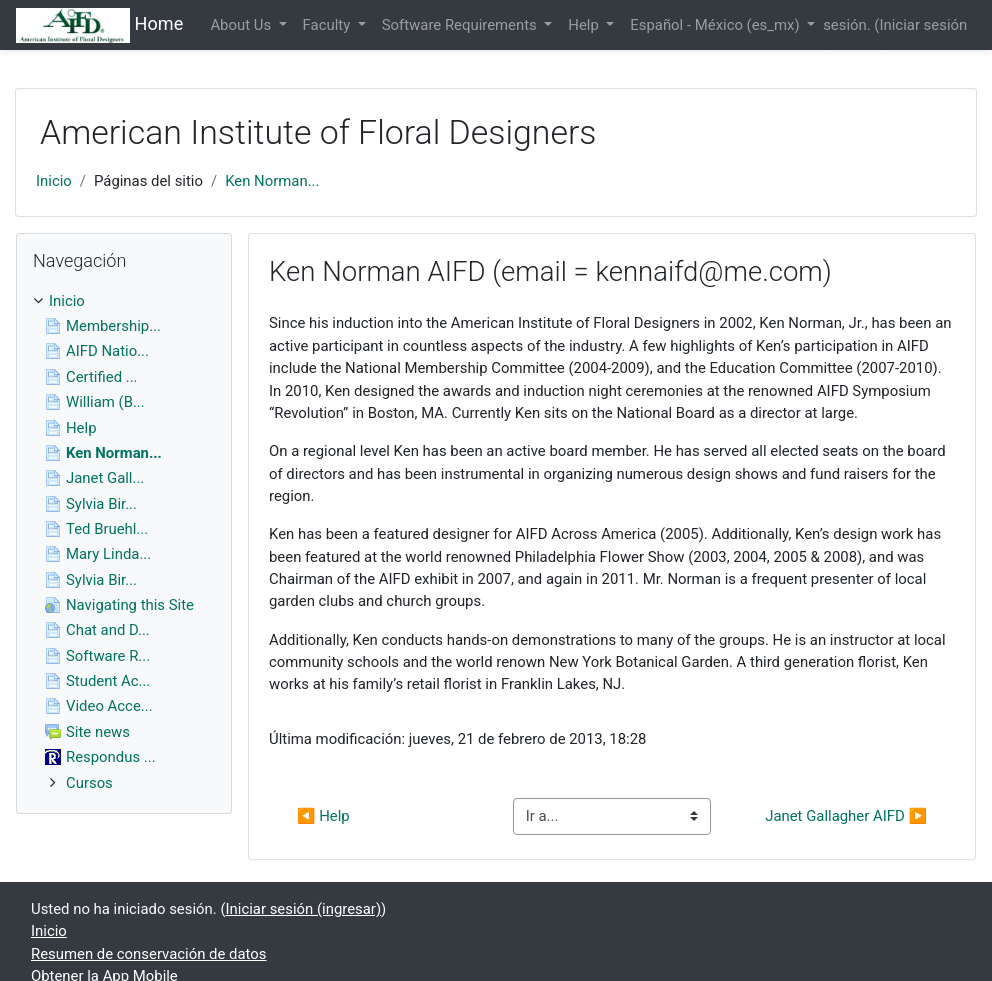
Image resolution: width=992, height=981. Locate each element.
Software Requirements (461, 25)
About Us (242, 25)
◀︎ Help (323, 816)
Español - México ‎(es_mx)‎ (716, 25)
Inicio (54, 181)
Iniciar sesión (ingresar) (304, 909)
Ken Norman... (272, 181)
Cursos (89, 783)
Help (585, 25)
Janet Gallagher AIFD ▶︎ (846, 816)
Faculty (328, 25)
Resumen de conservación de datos (149, 954)
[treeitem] (124, 301)
